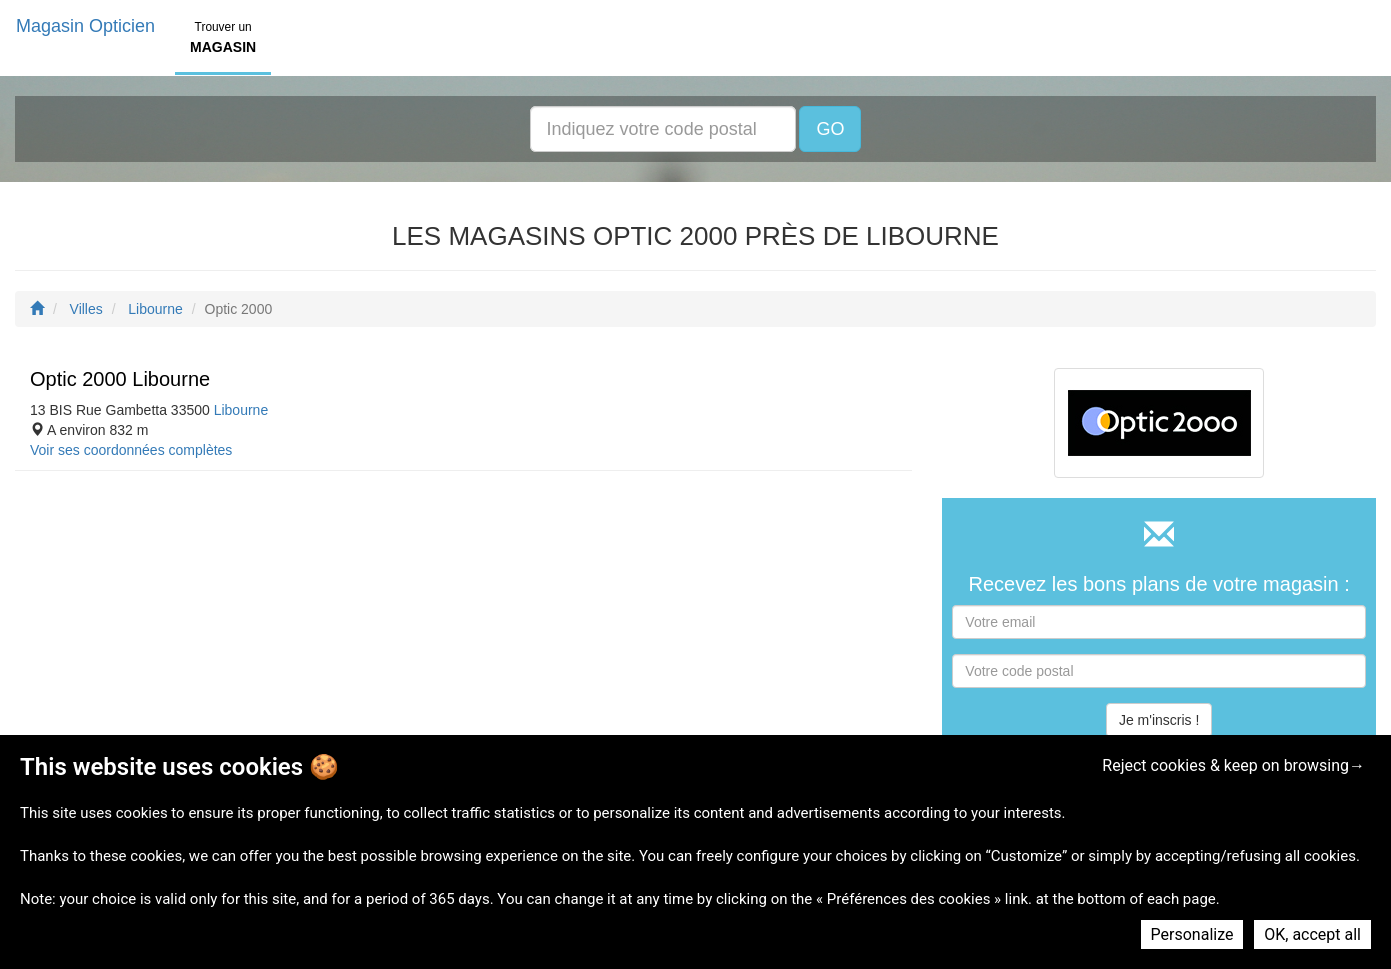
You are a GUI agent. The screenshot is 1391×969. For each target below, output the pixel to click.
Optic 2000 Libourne (120, 379)
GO (830, 129)
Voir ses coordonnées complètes (131, 450)
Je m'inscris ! (1159, 720)
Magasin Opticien (85, 26)
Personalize (1192, 934)
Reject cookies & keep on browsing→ (1233, 765)
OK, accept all (1312, 934)
